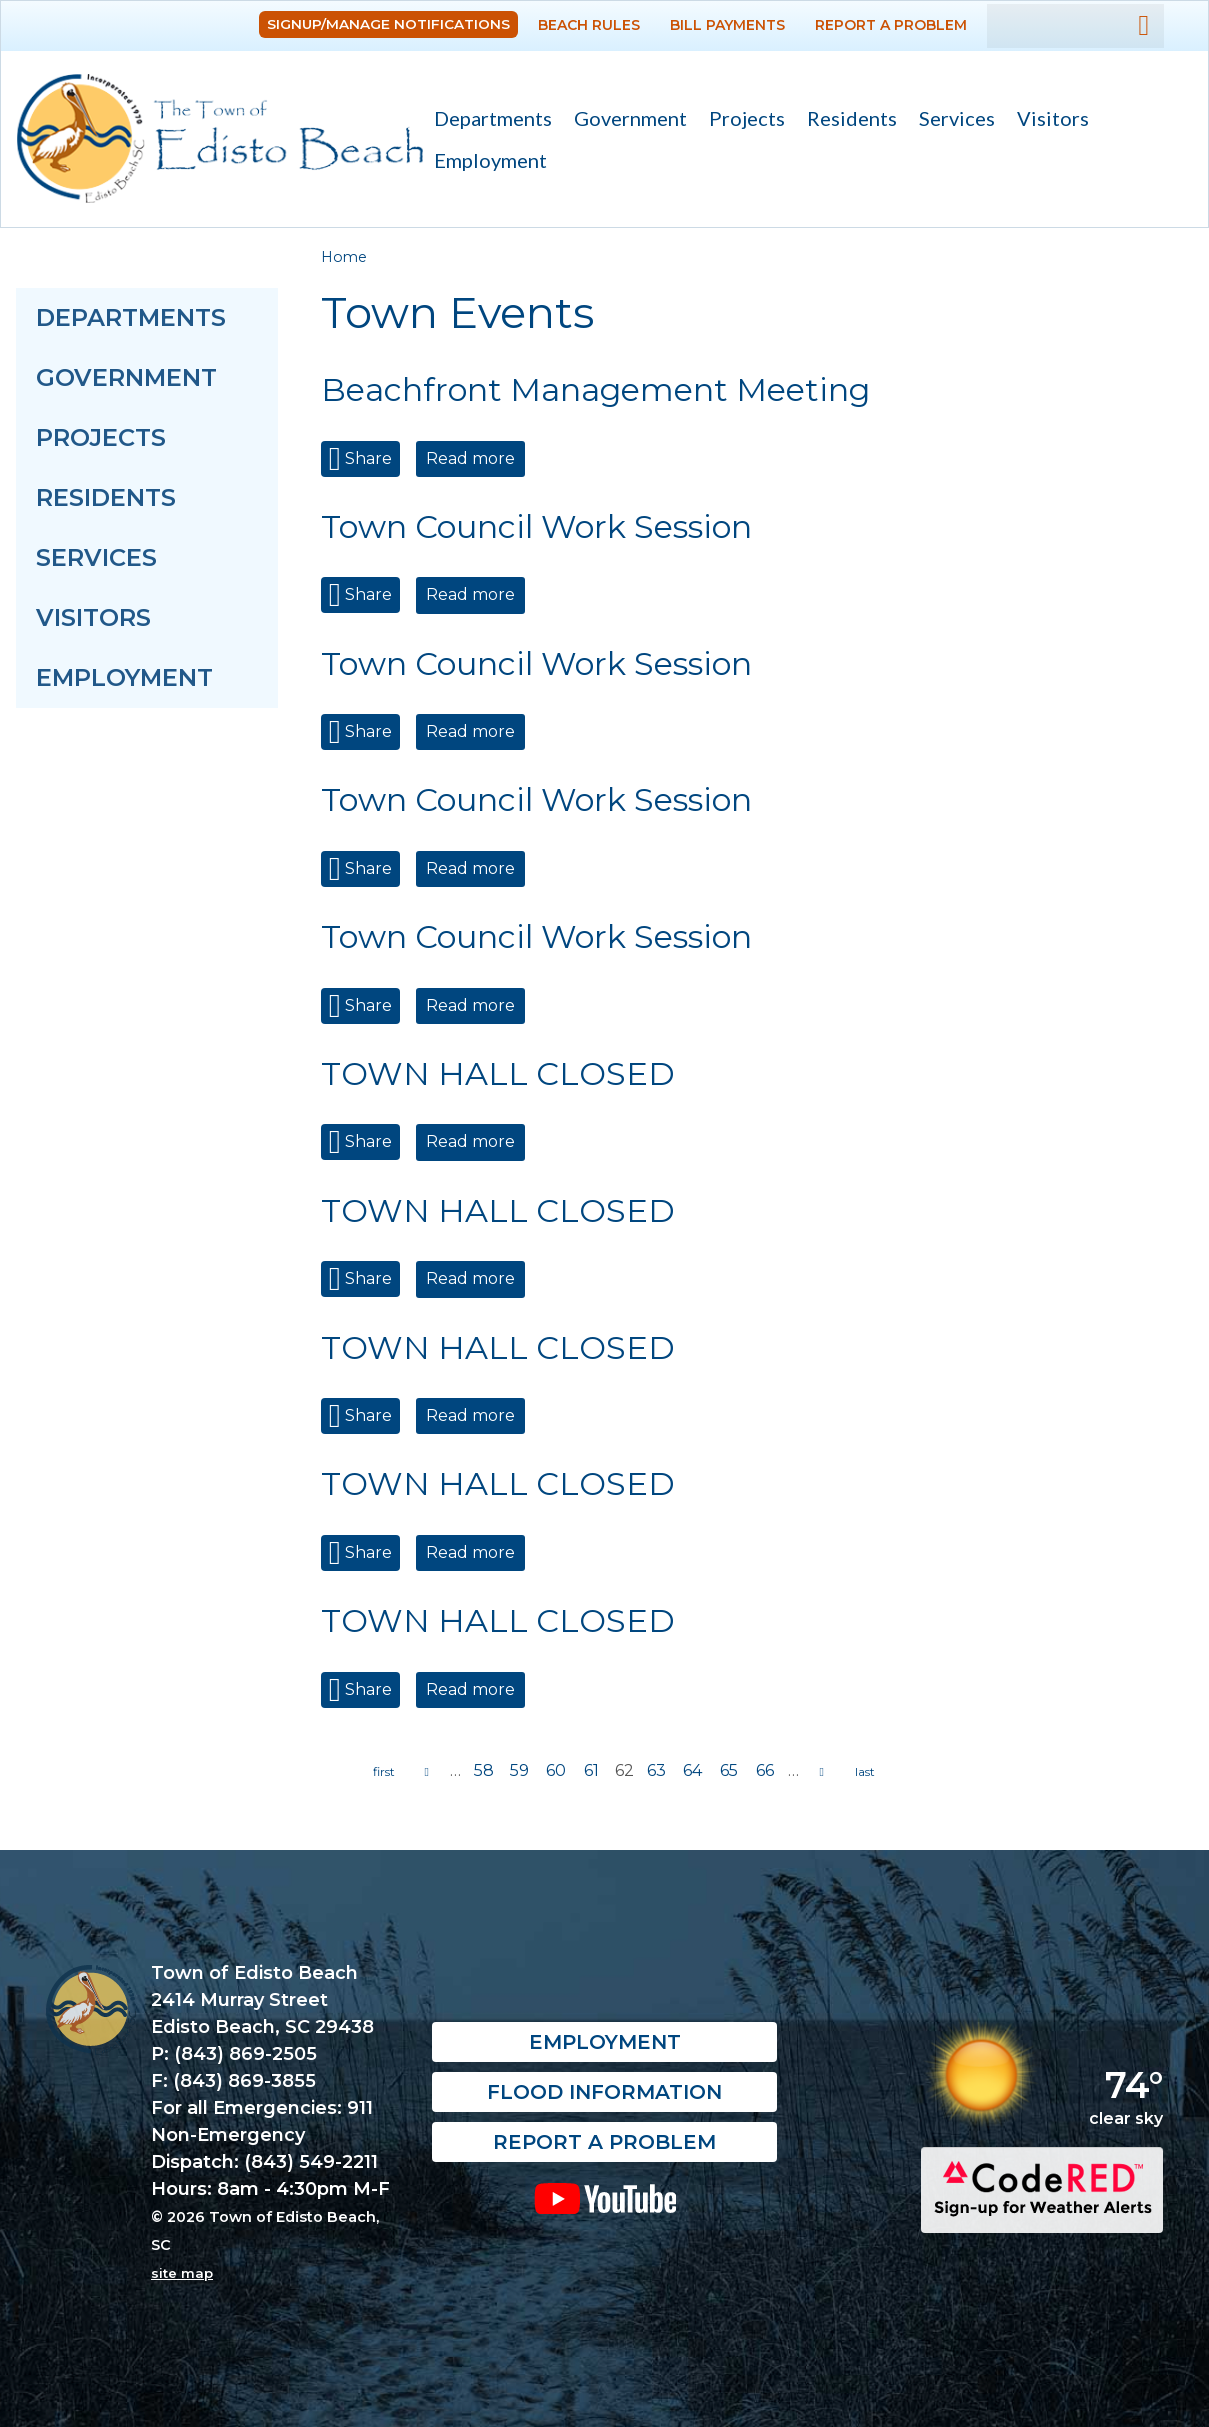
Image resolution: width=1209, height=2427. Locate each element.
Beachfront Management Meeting (595, 389)
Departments (487, 120)
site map (182, 2273)
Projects (747, 118)
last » (865, 1772)
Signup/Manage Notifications (388, 24)
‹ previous (427, 1772)
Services (951, 120)
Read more (475, 458)
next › (822, 1772)
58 (484, 1770)
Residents (846, 120)
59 (519, 1770)
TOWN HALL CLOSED (498, 1073)
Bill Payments (727, 25)
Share (366, 458)
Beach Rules (589, 25)
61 (591, 1770)
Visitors (1047, 120)
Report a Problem (891, 25)
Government (625, 120)
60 (556, 1770)
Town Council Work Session (536, 526)
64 (692, 1770)
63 (656, 1770)
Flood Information (604, 2093)
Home (344, 257)
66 (765, 1770)
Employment (490, 160)
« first (384, 1772)
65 (729, 1770)
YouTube (605, 2199)
